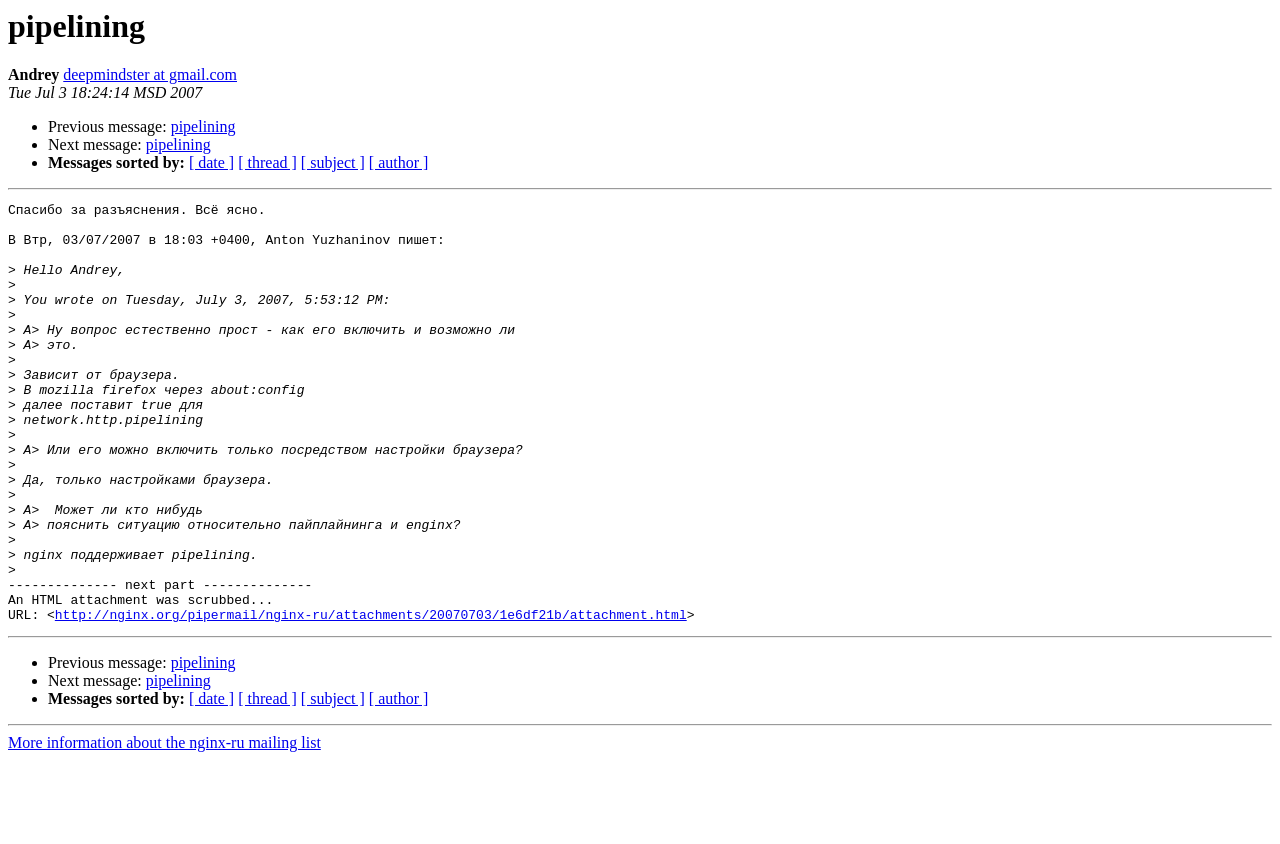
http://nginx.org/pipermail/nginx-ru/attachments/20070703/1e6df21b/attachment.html (371, 698)
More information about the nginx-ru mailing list (164, 826)
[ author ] (399, 162)
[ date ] (211, 162)
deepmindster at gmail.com (150, 74)
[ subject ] (333, 162)
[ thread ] (267, 162)
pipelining (203, 126)
